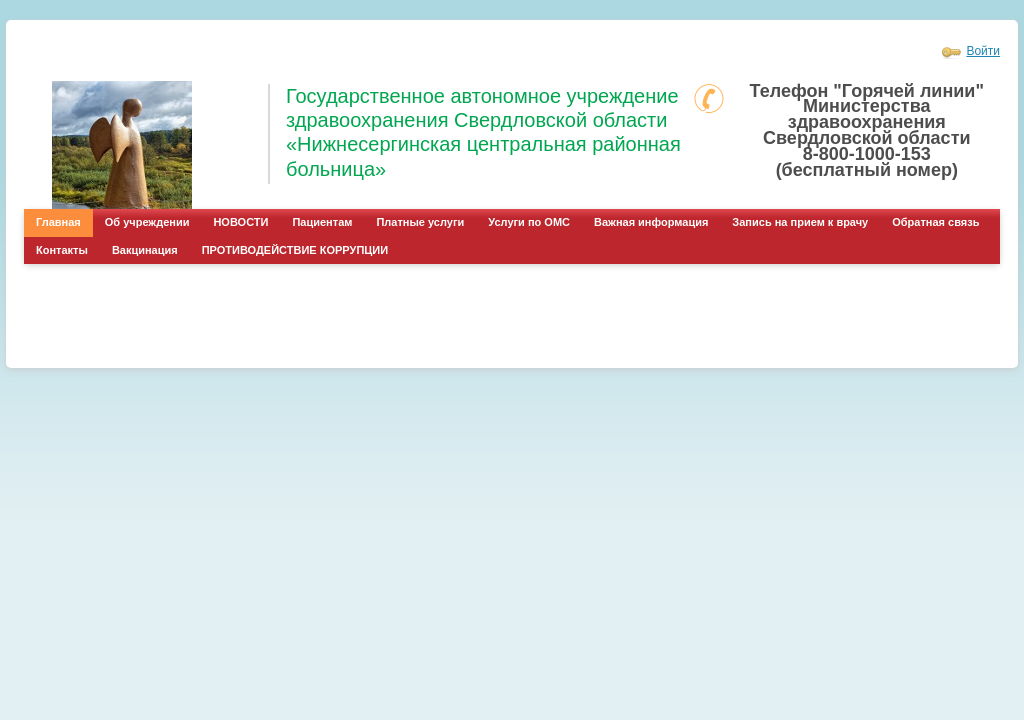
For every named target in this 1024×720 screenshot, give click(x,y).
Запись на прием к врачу (800, 222)
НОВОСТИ (240, 222)
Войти (983, 51)
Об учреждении (147, 222)
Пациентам (322, 222)
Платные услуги (420, 222)
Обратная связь (935, 222)
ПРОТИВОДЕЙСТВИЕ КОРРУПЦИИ (295, 250)
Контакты (62, 250)
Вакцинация (145, 250)
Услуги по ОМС (529, 222)
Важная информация (651, 222)
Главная (58, 222)
